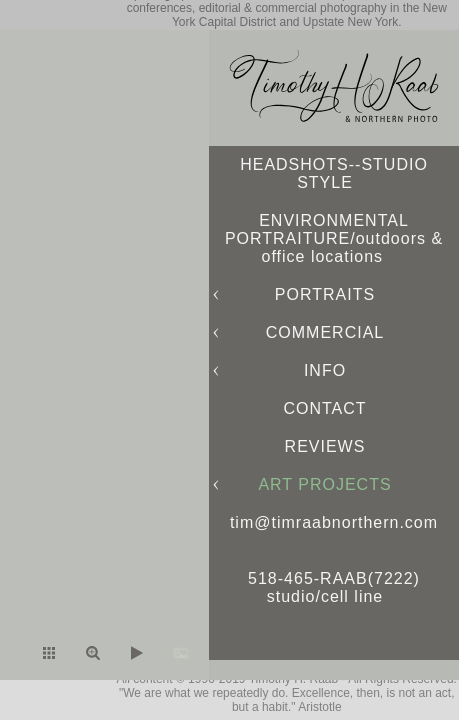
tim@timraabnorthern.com (334, 522)
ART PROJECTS (324, 484)
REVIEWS (325, 446)
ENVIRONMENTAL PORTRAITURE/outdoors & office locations (334, 238)
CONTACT (324, 408)
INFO (325, 370)
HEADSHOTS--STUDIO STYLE (334, 173)
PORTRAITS (325, 294)
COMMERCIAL (325, 332)
